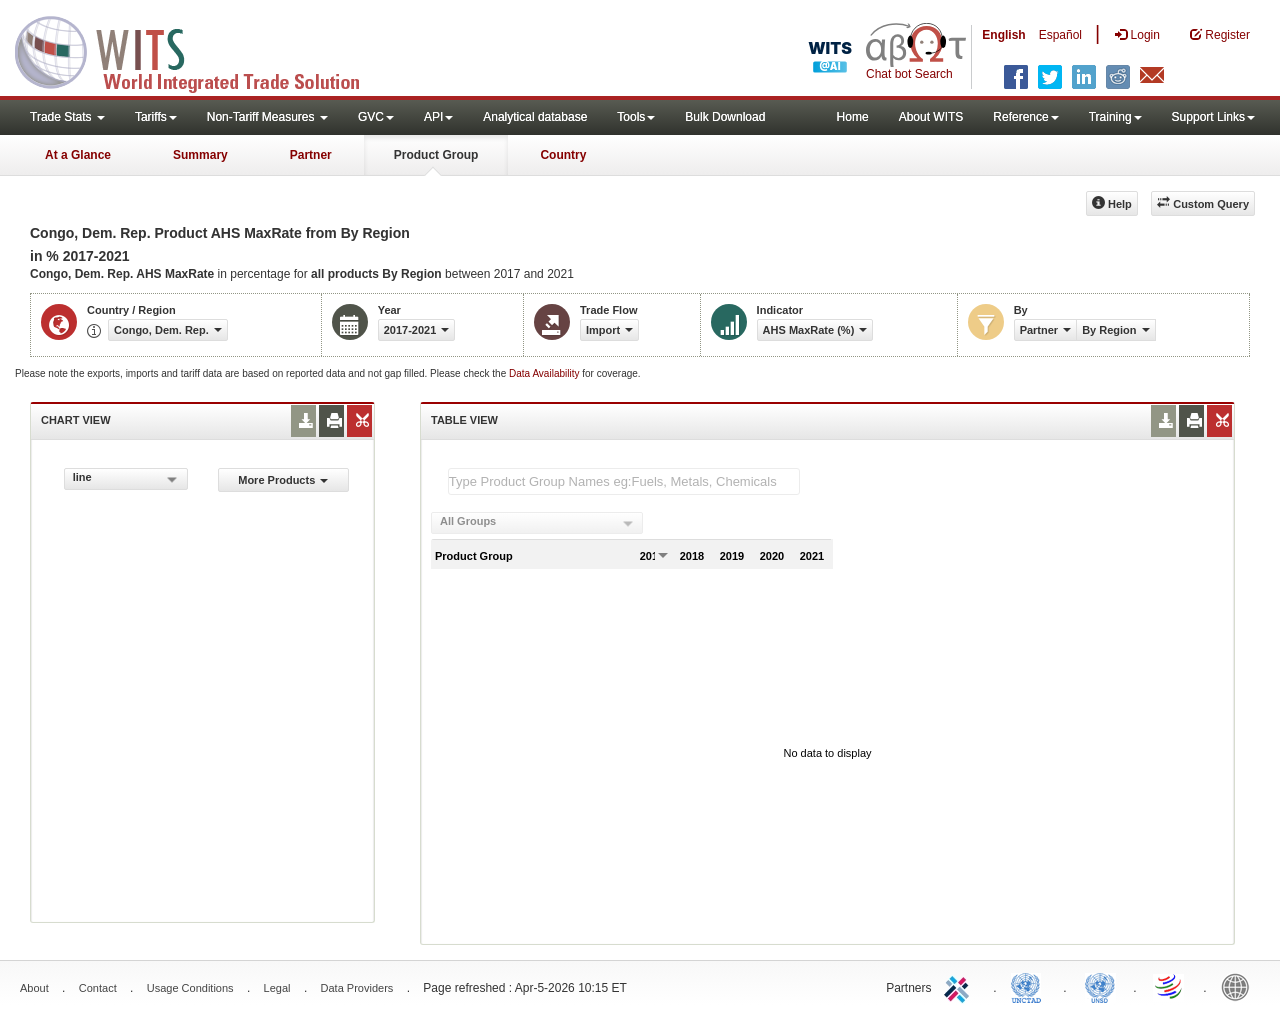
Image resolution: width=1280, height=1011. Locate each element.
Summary (200, 155)
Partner (311, 155)
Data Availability (545, 373)
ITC (960, 986)
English (1003, 35)
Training (1115, 117)
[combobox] (126, 479)
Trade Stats (67, 117)
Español (1060, 35)
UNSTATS (1100, 986)
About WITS (931, 117)
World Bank (1240, 986)
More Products (283, 480)
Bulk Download (725, 117)
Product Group (436, 155)
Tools (636, 117)
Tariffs (156, 117)
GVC (376, 117)
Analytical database (535, 117)
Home (853, 117)
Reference (1025, 117)
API (438, 117)
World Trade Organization (1170, 986)
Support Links (1213, 117)
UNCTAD (1030, 986)
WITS (200, 50)
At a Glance (78, 155)
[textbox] (624, 481)
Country (563, 155)
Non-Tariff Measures (267, 117)
